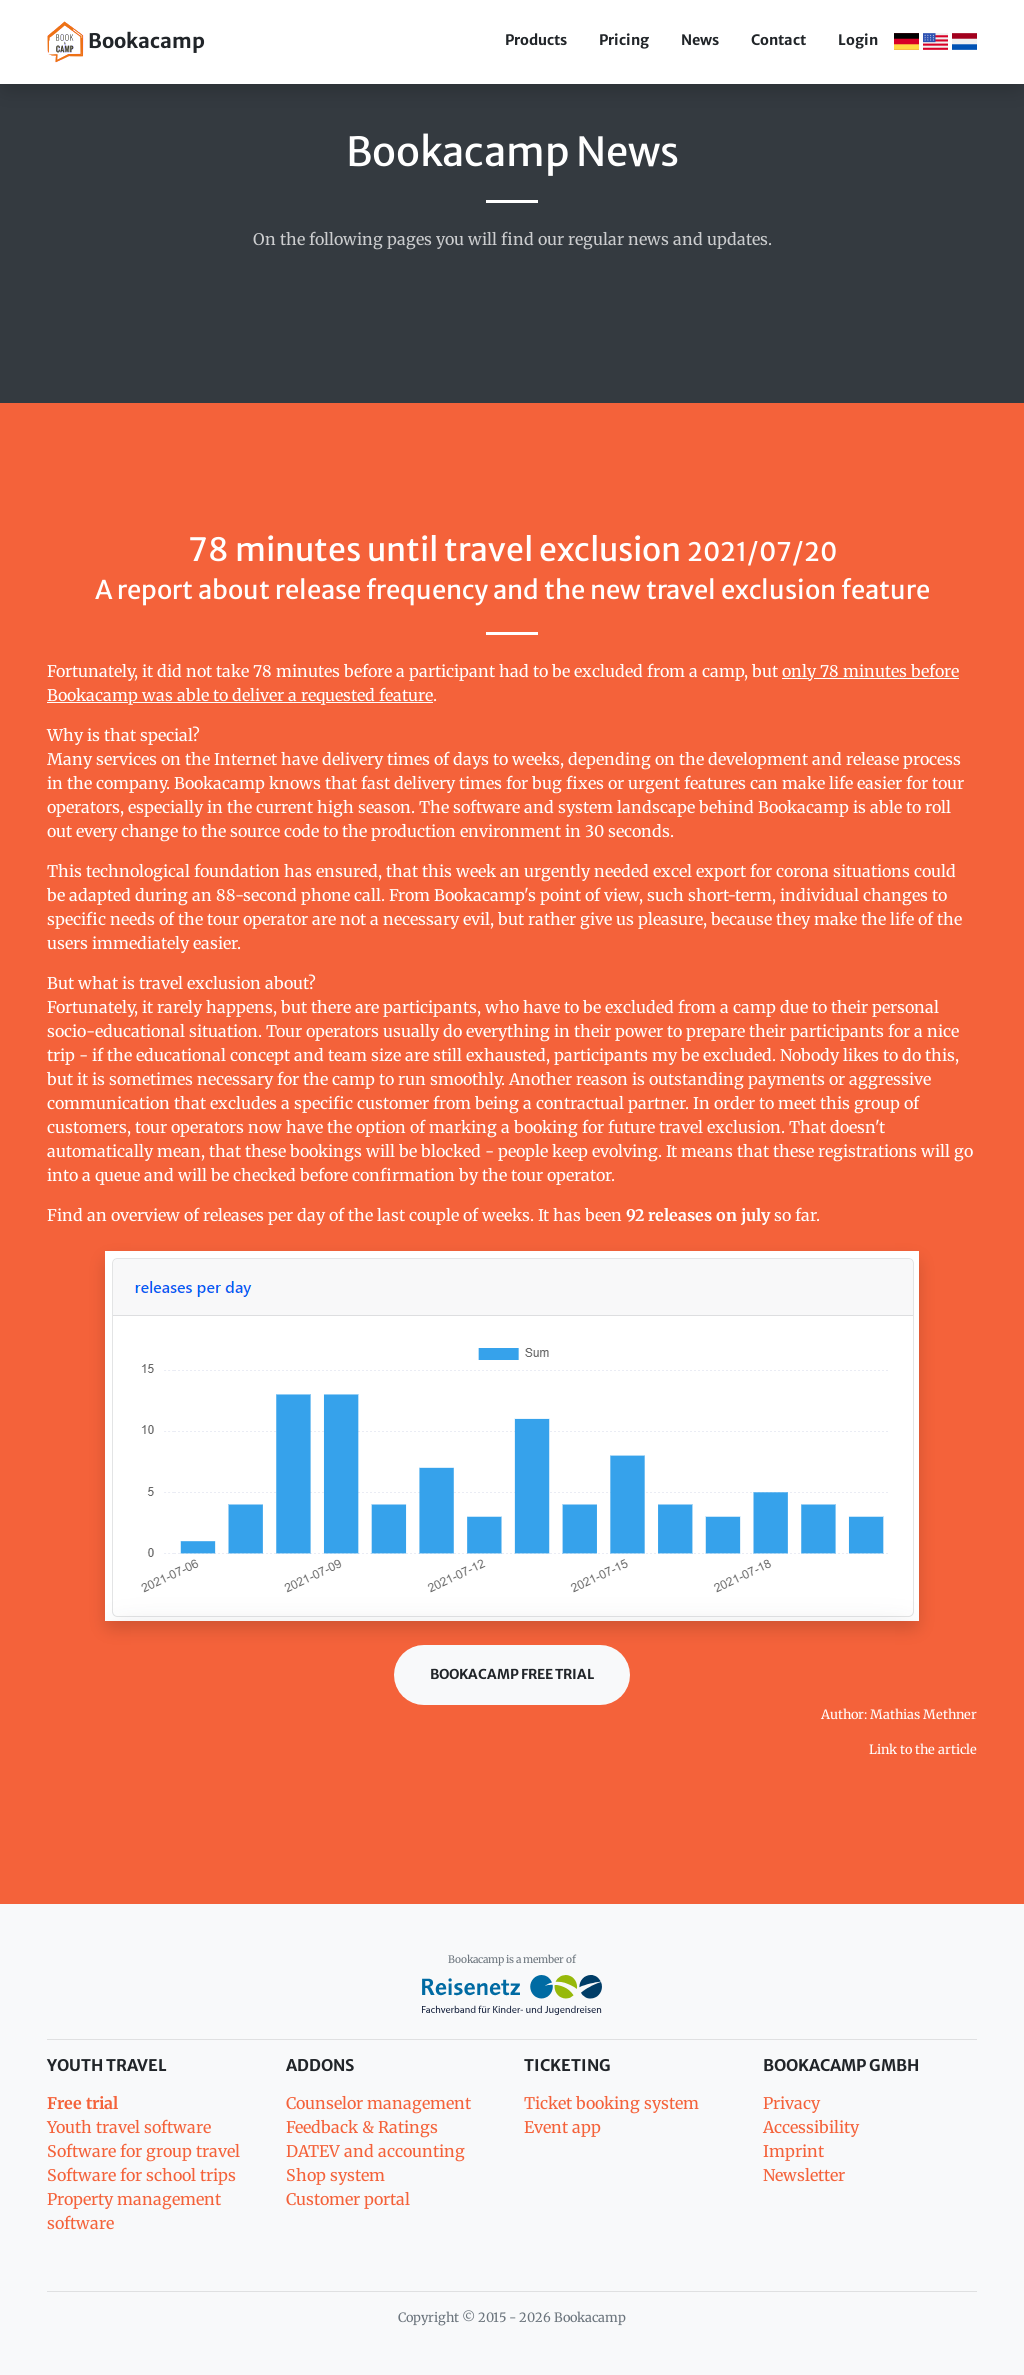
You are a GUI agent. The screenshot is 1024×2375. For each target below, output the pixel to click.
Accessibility (811, 2127)
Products (536, 40)
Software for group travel (143, 2151)
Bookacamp (126, 42)
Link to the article (923, 1749)
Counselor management (378, 2103)
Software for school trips (141, 2175)
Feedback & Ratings (362, 2127)
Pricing (624, 40)
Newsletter (804, 2175)
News (700, 40)
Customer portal (348, 2199)
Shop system (335, 2175)
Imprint (793, 2151)
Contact (778, 40)
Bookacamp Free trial (512, 1674)
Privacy (791, 2103)
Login (858, 40)
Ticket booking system (611, 2103)
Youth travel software (129, 2127)
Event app (562, 2127)
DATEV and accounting (375, 2151)
